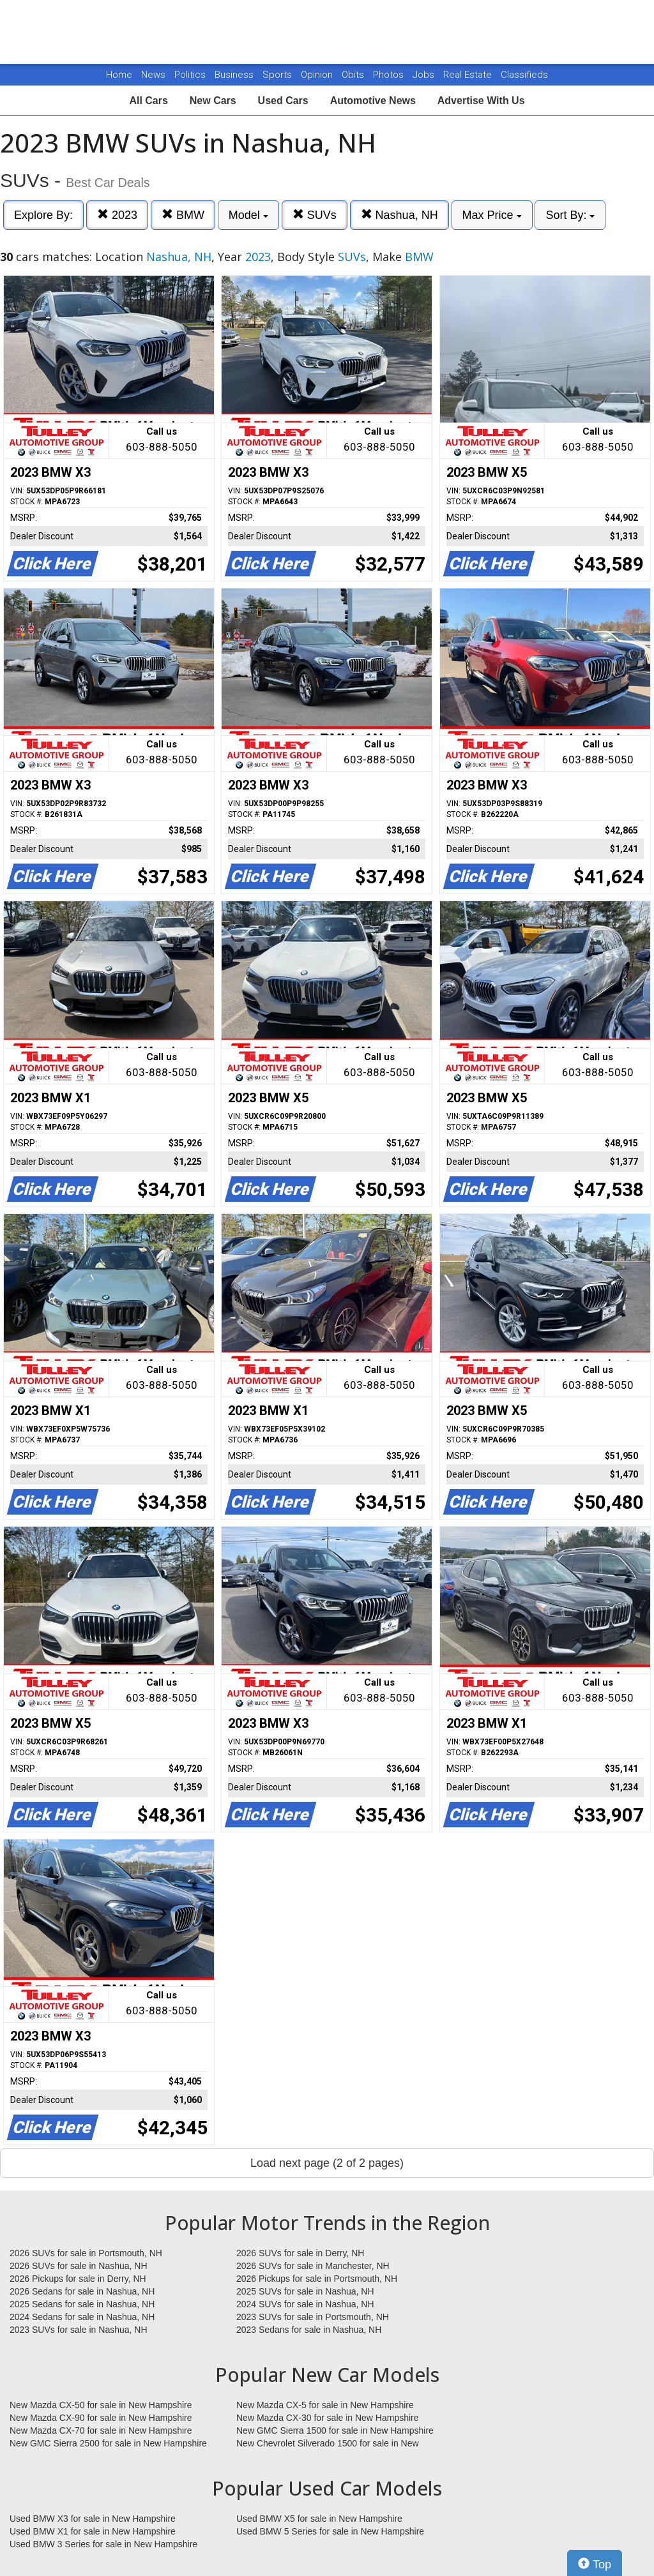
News (153, 74)
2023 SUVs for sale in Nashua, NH (79, 2330)
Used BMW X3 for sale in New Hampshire (93, 2518)
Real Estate (468, 74)
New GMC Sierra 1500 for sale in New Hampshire (335, 2430)
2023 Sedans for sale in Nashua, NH (308, 2330)
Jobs (425, 74)
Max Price (492, 215)
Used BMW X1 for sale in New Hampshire (93, 2531)
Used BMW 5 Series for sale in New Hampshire (330, 2531)
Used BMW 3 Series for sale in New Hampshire (103, 2544)
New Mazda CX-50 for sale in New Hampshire (101, 2405)
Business (235, 74)
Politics (190, 74)
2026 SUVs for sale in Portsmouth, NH (86, 2253)
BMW (183, 214)
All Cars (148, 100)
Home (119, 74)
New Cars (213, 100)
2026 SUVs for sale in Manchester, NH (313, 2266)
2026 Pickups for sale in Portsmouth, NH (316, 2278)
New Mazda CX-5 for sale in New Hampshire (325, 2405)
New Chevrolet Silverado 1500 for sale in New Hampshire (327, 2444)
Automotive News (373, 100)
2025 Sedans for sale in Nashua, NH (82, 2304)
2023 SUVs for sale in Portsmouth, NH (312, 2317)
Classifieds (524, 74)
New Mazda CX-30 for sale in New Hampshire (327, 2418)
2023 (117, 214)
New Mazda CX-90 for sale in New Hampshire (101, 2418)
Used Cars (283, 100)
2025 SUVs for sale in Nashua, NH (305, 2291)
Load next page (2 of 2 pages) (327, 2163)
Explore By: (43, 215)
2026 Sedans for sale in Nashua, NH (82, 2291)
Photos (389, 74)
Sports (278, 74)
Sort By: (570, 215)
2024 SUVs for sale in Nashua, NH (305, 2304)
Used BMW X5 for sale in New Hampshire (319, 2518)
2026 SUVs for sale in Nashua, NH (79, 2266)
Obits (354, 74)
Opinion (318, 74)
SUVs (315, 214)
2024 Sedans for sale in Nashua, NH (82, 2317)
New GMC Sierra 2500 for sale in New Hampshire (108, 2443)
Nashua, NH (399, 214)
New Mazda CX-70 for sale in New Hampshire (101, 2430)
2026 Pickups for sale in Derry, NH (78, 2278)
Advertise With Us (481, 100)
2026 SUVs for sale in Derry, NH (300, 2253)
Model (248, 215)
